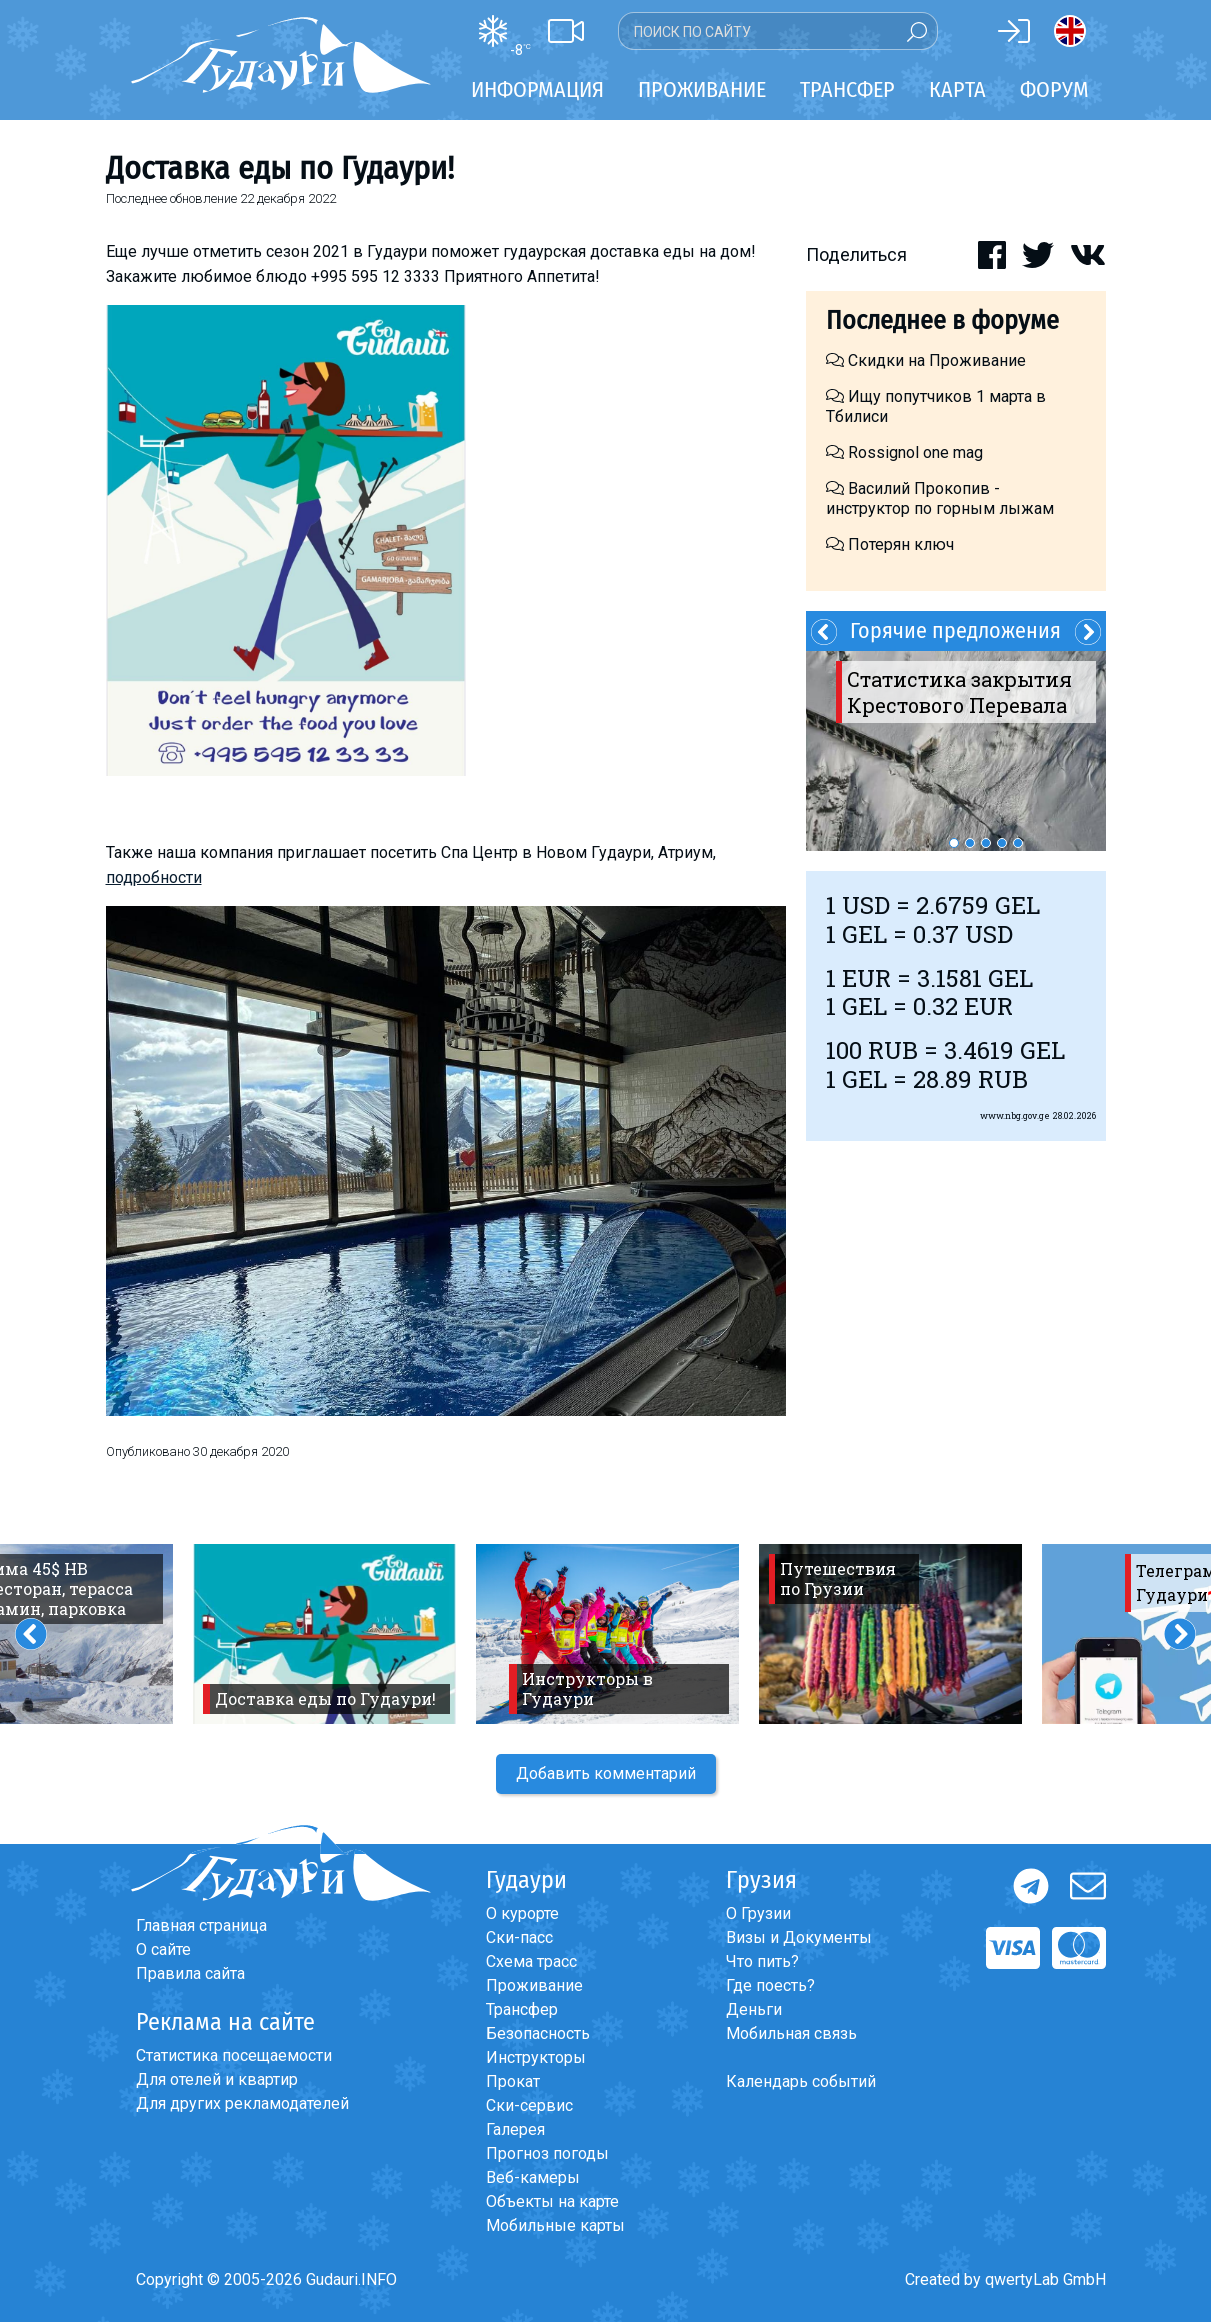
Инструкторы (536, 2057)
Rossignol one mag (904, 452)
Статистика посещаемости (234, 2055)
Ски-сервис (529, 2105)
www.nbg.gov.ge (1015, 1115)
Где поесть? (770, 1985)
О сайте (163, 1949)
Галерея (515, 2129)
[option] (956, 751)
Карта (957, 89)
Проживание (534, 1985)
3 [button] (986, 843)
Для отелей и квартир (217, 2079)
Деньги (754, 2009)
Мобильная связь (791, 2033)
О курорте (522, 1913)
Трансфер (522, 2009)
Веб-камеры (533, 2177)
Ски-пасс (519, 1937)
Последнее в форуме (942, 320)
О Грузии (758, 1913)
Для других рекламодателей (242, 2103)
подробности (154, 877)
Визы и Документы (799, 1937)
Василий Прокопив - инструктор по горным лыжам (940, 498)
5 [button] (1018, 843)
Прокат (513, 2081)
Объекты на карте (552, 2201)
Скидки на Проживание (926, 360)
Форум (1054, 89)
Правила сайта (190, 1973)
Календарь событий (801, 2081)
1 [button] (954, 843)
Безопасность (538, 2033)
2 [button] (970, 843)
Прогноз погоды (547, 2153)
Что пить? (762, 1961)
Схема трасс (531, 1961)
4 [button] (1002, 843)
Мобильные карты (555, 2225)
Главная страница (201, 1925)
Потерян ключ (890, 544)
